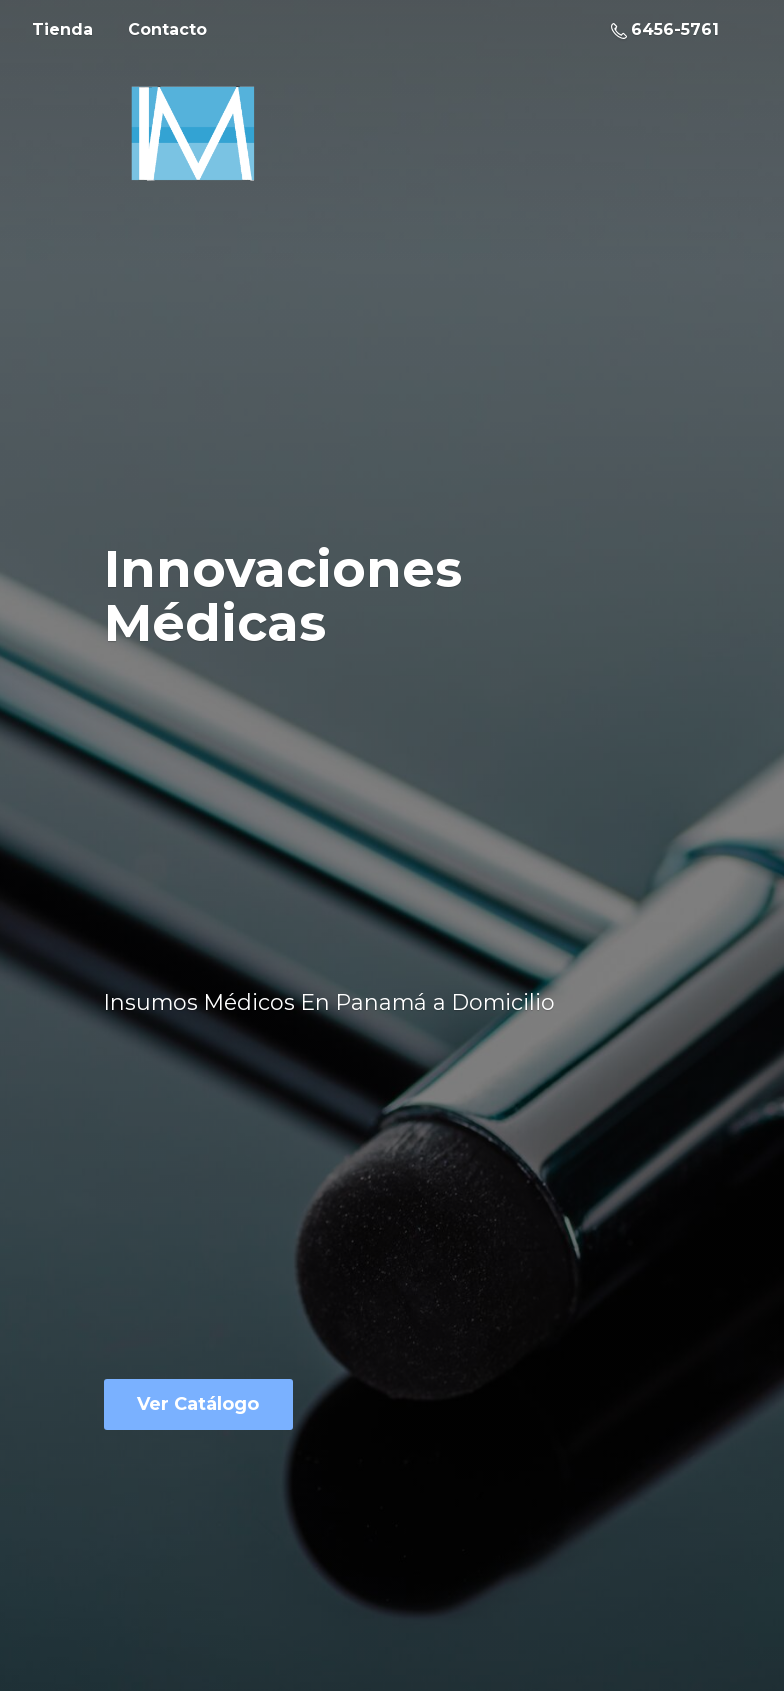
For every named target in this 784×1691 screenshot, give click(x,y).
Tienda (62, 29)
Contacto (167, 29)
